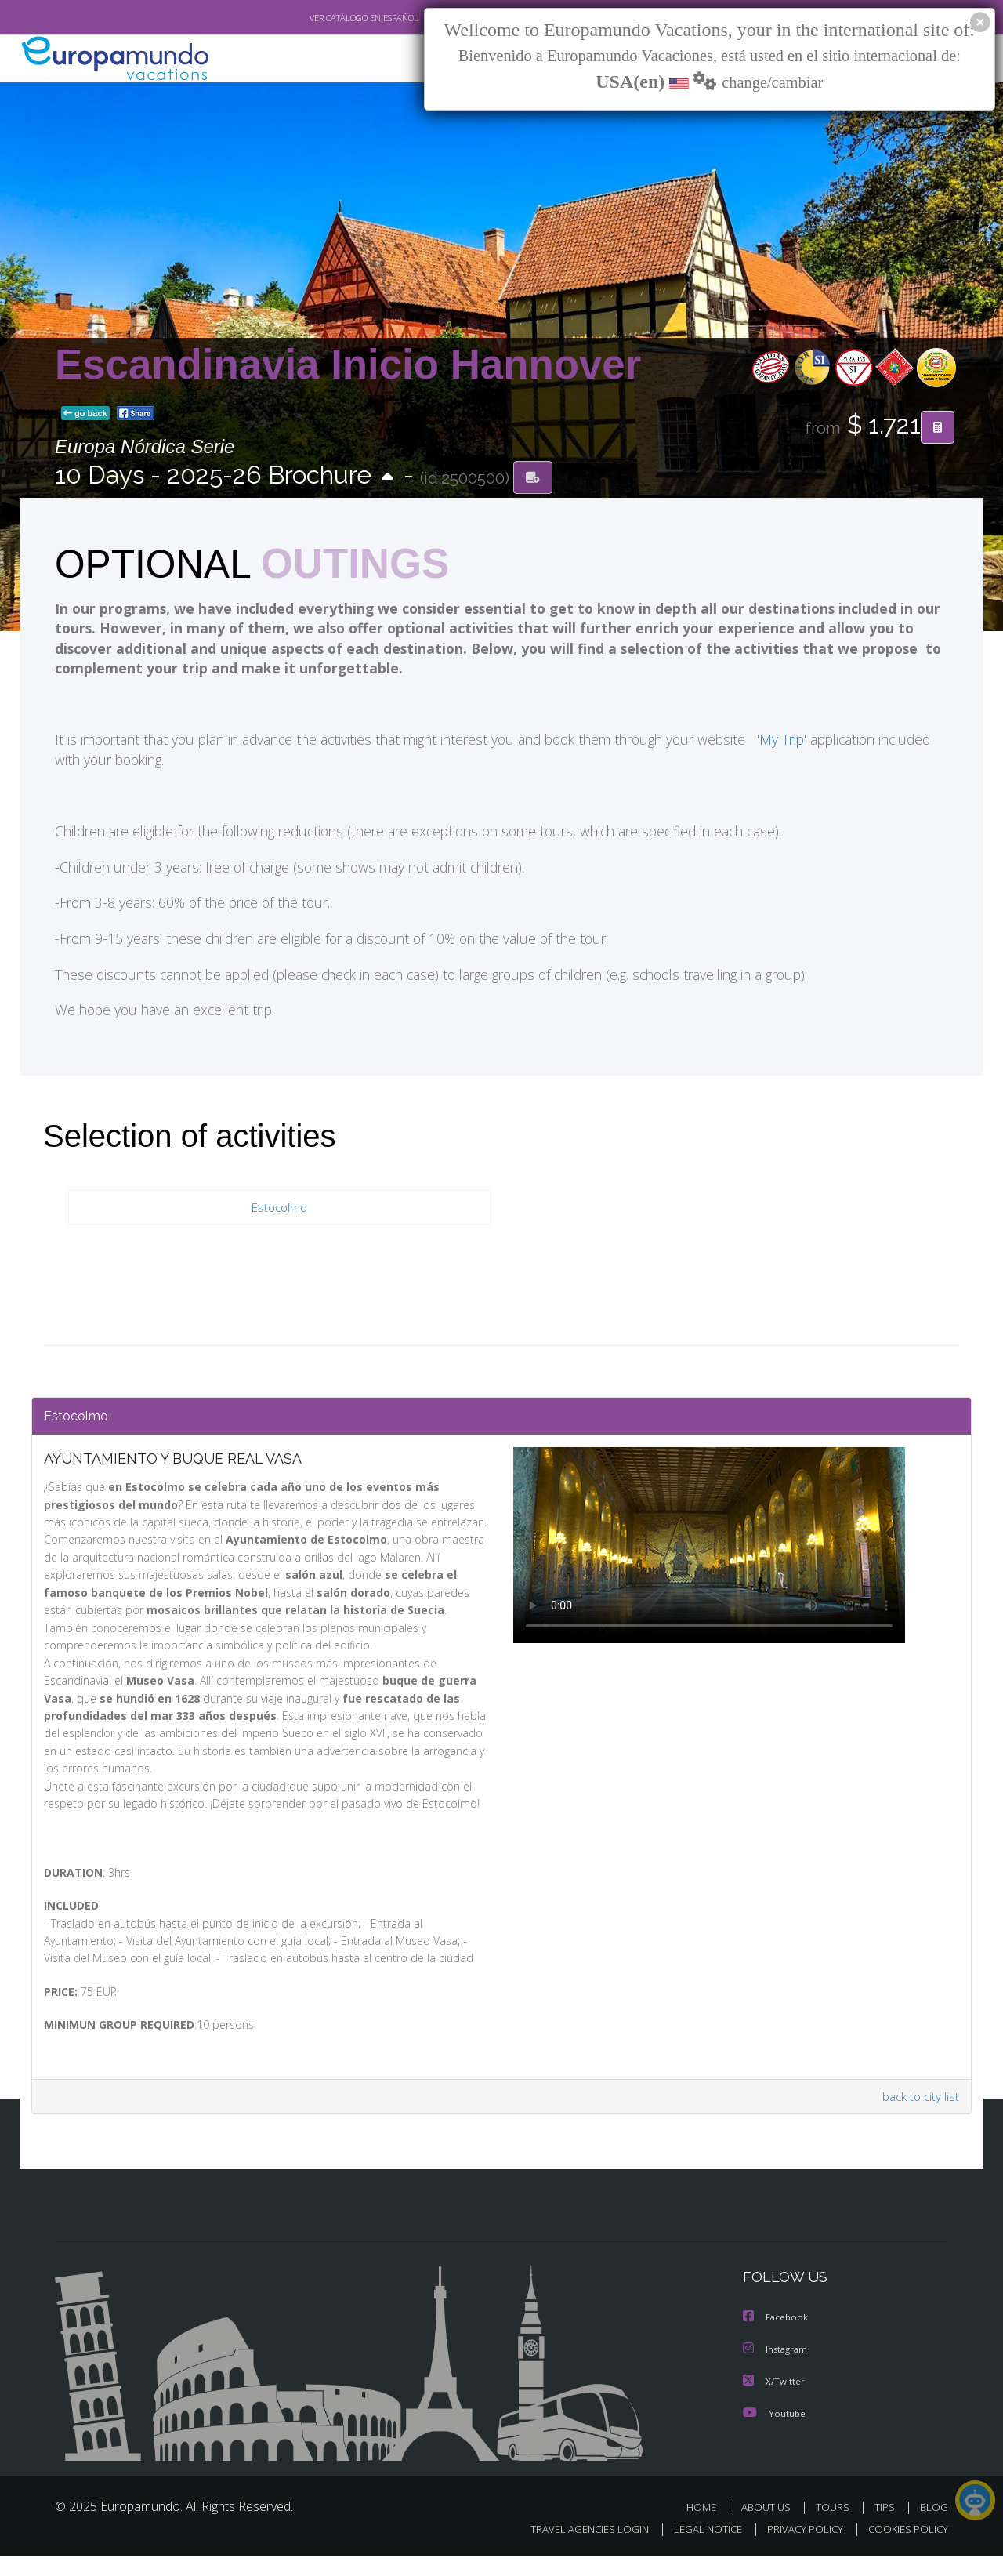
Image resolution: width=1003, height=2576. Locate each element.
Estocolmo (280, 1210)
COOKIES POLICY (904, 2550)
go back (85, 414)
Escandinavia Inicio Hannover (348, 364)
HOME (707, 2528)
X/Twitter (774, 2402)
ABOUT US (770, 2528)
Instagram (777, 2371)
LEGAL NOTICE (697, 2550)
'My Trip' (773, 743)
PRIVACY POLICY (798, 2550)
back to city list (918, 2119)
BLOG (934, 2528)
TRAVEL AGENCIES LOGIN (575, 2550)
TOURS (835, 2528)
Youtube (774, 2434)
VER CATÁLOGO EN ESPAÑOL (328, 18)
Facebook (776, 2340)
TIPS (886, 2528)
